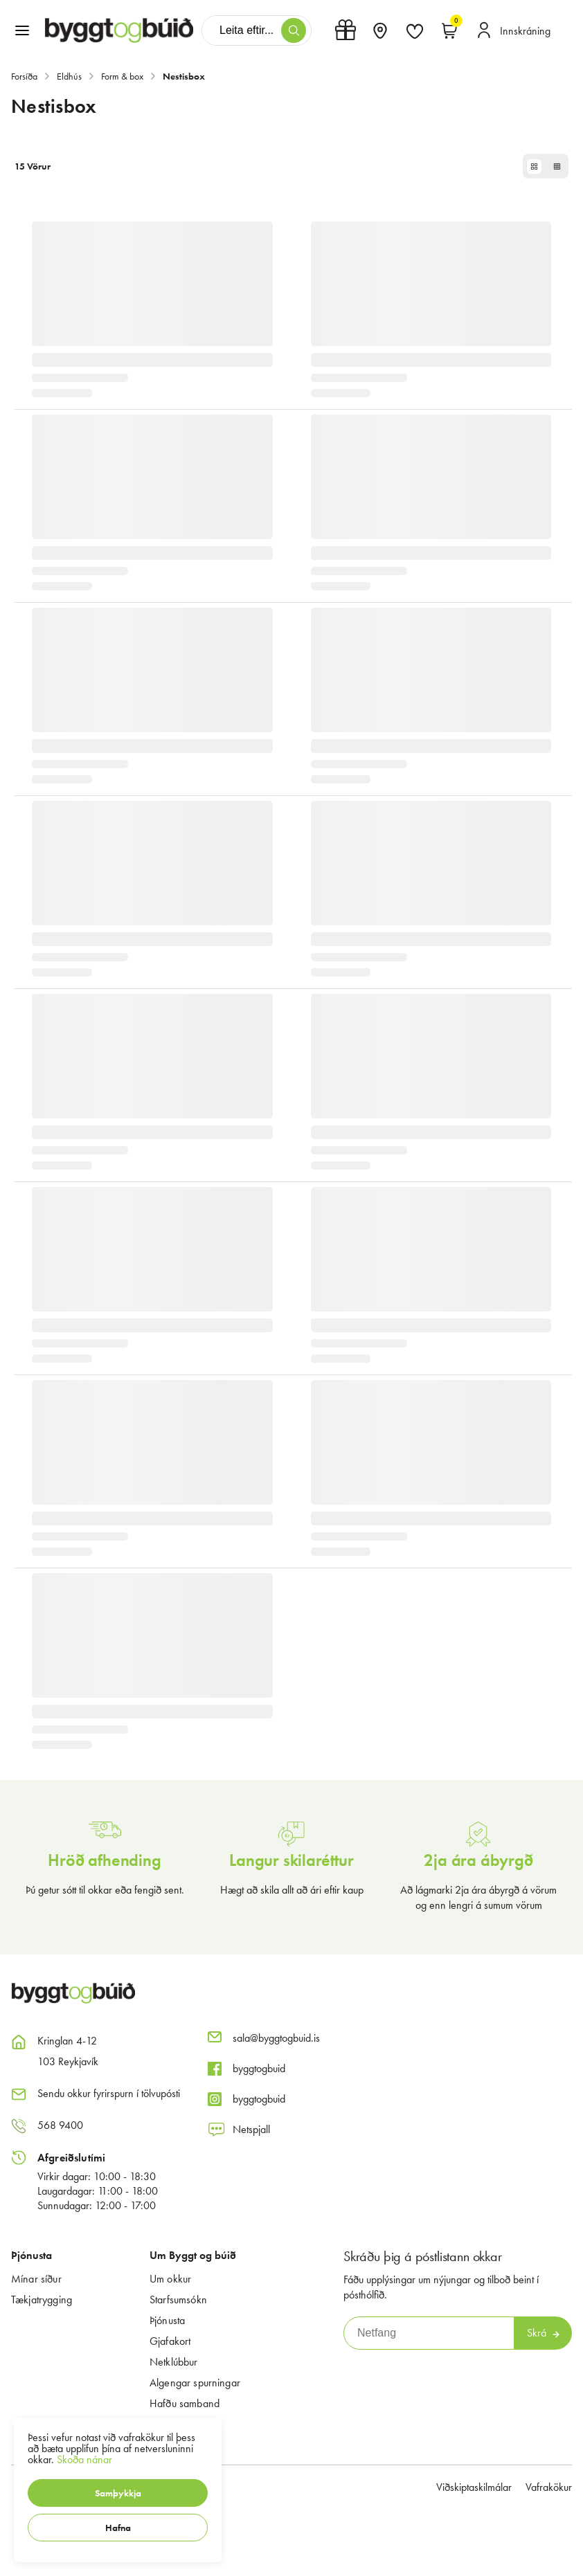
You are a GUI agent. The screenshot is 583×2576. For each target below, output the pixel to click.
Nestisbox (184, 76)
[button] (118, 2493)
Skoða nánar (84, 2459)
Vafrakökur (549, 2487)
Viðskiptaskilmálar (474, 2487)
